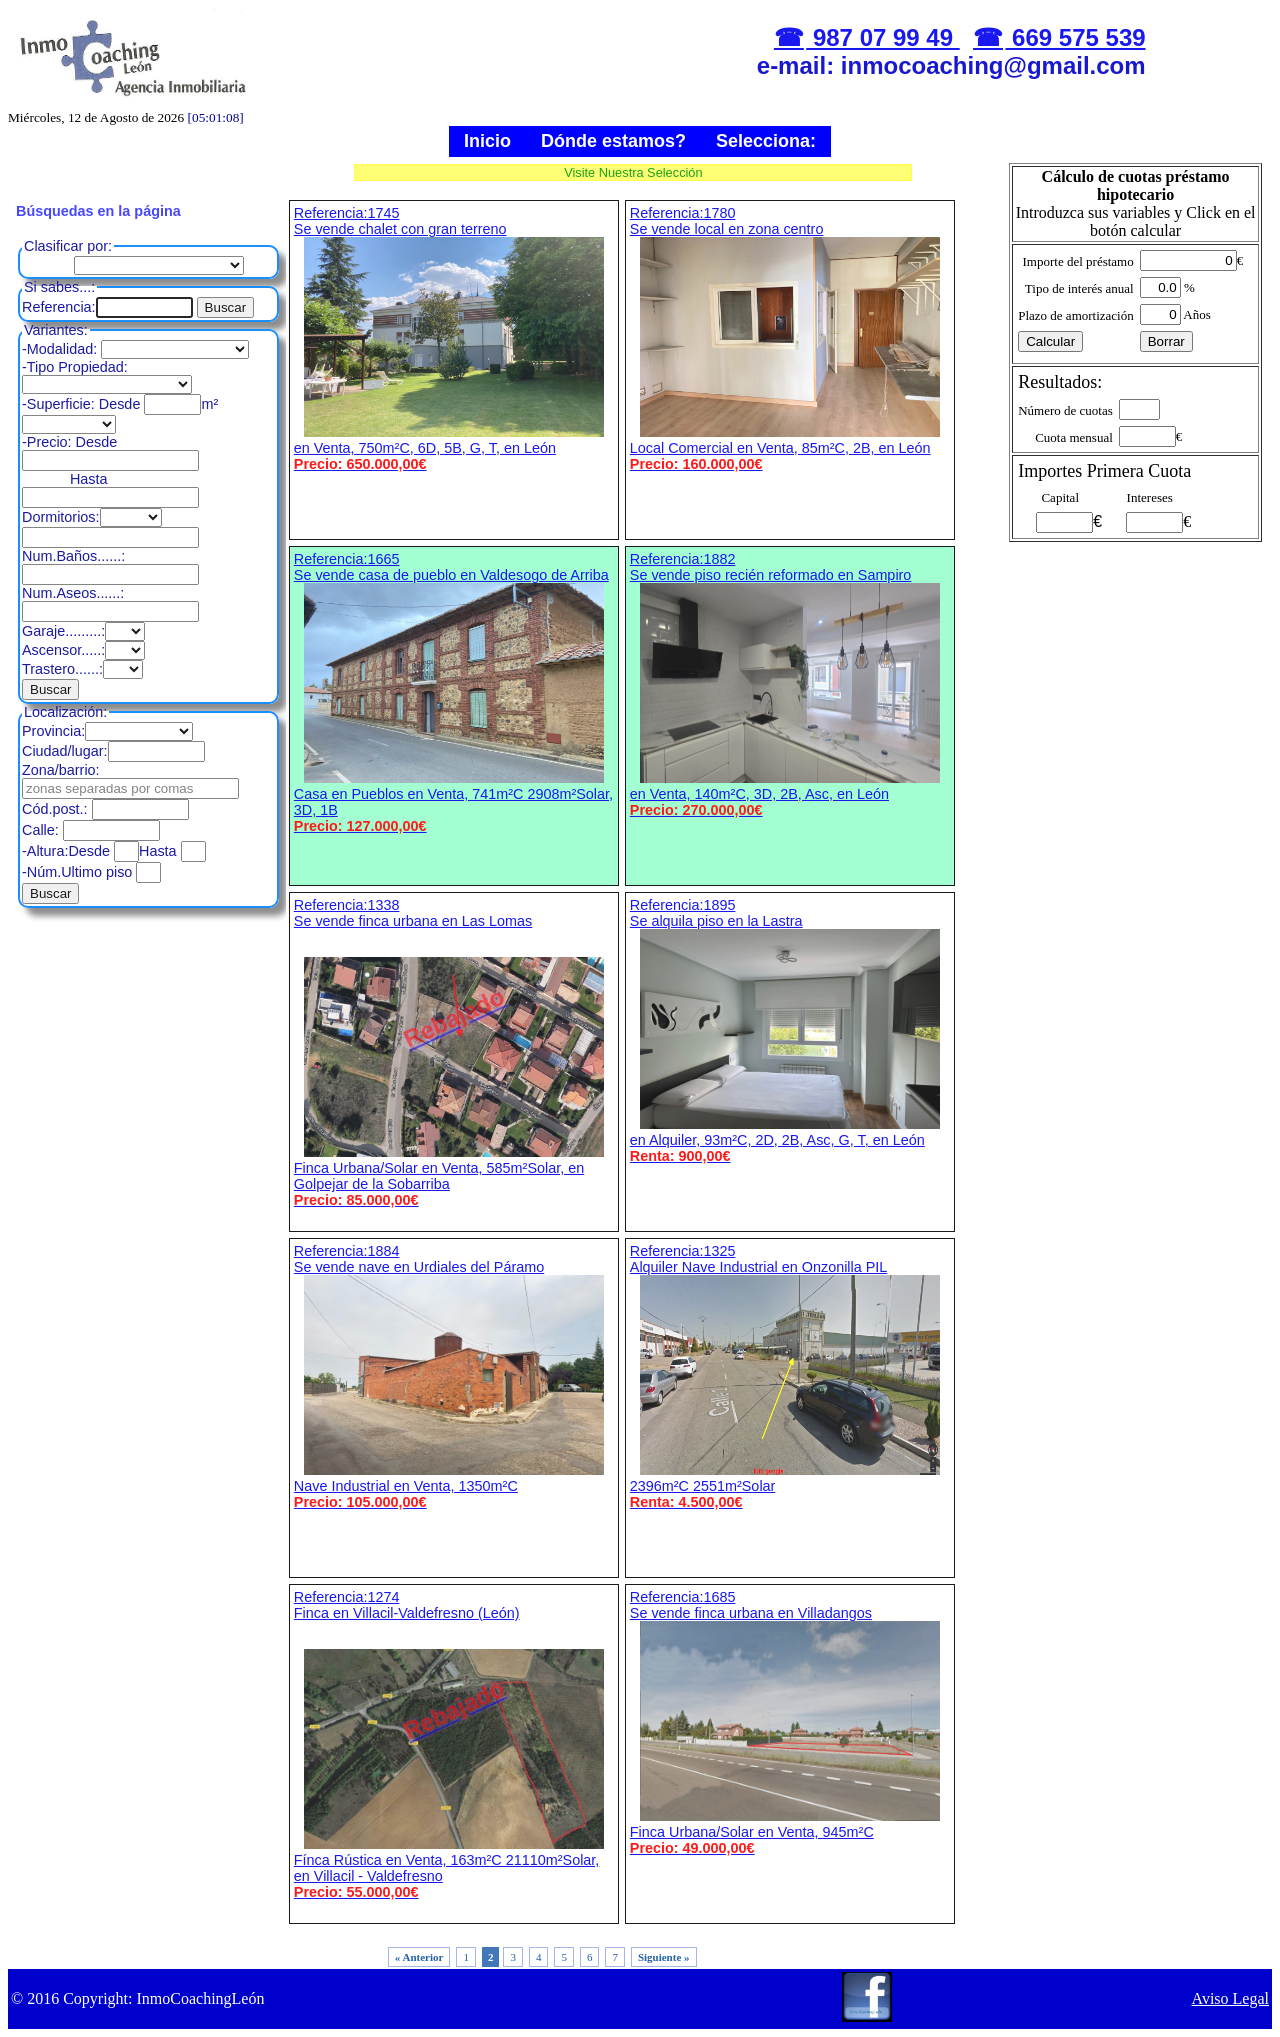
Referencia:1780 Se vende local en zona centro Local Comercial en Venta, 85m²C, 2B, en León (790, 338)
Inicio (487, 141)
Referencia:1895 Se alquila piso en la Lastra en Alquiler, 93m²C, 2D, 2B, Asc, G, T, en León (790, 1030)
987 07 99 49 (882, 37)
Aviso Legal (1230, 1998)
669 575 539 (1075, 37)
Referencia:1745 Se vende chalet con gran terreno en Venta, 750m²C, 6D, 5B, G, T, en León (454, 338)
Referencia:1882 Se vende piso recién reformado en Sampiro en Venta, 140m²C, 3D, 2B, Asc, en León (790, 684)
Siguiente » (664, 1957)
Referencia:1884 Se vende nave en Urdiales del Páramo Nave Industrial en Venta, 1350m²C (454, 1376)
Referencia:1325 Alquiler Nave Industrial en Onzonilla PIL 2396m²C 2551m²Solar (790, 1376)
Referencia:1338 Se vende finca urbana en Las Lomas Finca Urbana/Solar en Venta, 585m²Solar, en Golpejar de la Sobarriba (454, 1052)
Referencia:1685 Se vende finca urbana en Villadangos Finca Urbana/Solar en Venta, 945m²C (790, 1722)
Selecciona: (766, 141)
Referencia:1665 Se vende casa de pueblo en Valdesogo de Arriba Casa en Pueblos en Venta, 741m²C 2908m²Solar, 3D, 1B (454, 692)
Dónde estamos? (613, 141)
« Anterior (419, 1957)
